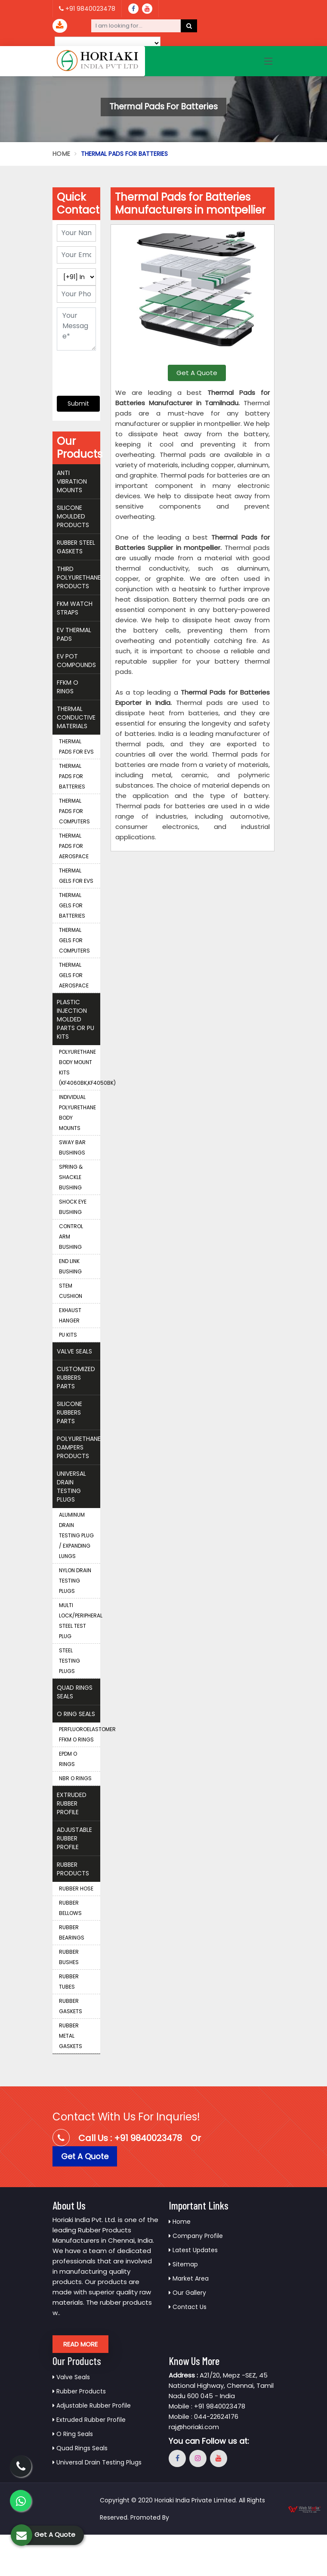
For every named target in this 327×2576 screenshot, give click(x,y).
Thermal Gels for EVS (76, 876)
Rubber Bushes (69, 1957)
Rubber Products (73, 1869)
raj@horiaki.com (194, 2426)
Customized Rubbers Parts (76, 1377)
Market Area (189, 2278)
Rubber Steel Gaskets (76, 547)
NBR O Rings (75, 1778)
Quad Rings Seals (75, 1692)
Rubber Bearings (71, 1932)
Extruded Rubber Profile (71, 1803)
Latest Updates (193, 2250)
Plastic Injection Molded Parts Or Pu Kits (75, 1019)
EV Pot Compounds (76, 660)
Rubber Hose (76, 1888)
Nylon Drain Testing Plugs (75, 1581)
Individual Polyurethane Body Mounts (77, 1112)
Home (61, 153)
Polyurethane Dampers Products (78, 1447)
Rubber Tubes (69, 1981)
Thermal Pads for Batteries (72, 776)
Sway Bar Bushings (72, 1147)
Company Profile (196, 2235)
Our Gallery (187, 2292)
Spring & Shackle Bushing (71, 1177)
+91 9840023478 (87, 8)
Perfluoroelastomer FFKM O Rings (79, 1734)
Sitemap (183, 2264)
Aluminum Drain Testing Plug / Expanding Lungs (76, 1535)
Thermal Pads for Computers (74, 811)
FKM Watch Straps (75, 608)
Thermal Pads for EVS (76, 746)
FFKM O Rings (67, 686)
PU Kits (68, 1334)
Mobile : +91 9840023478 (207, 2406)
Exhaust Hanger (70, 1315)
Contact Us (188, 2307)
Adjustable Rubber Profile (74, 1838)
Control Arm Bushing (71, 1237)
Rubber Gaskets (70, 2006)
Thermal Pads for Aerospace (74, 846)
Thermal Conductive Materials (76, 717)
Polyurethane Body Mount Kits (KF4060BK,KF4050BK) (79, 1067)
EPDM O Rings (68, 1759)
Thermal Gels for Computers (74, 940)
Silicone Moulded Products (73, 516)
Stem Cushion (70, 1291)
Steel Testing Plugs (69, 1661)
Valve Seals (74, 1351)
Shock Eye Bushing (72, 1207)
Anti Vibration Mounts (72, 481)
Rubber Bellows (70, 1908)
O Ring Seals (76, 1714)
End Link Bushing (70, 1266)
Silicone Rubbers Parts (69, 1412)
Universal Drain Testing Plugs (71, 1486)
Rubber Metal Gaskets (70, 2036)
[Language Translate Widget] (107, 43)
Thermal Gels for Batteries (72, 905)
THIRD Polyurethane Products (78, 577)
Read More (80, 2344)
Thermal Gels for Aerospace (74, 975)
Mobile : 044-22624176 (203, 2416)
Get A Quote (196, 372)
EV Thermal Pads (74, 634)
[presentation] (109, 368)
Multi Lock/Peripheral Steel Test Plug (79, 1620)
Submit (78, 403)
